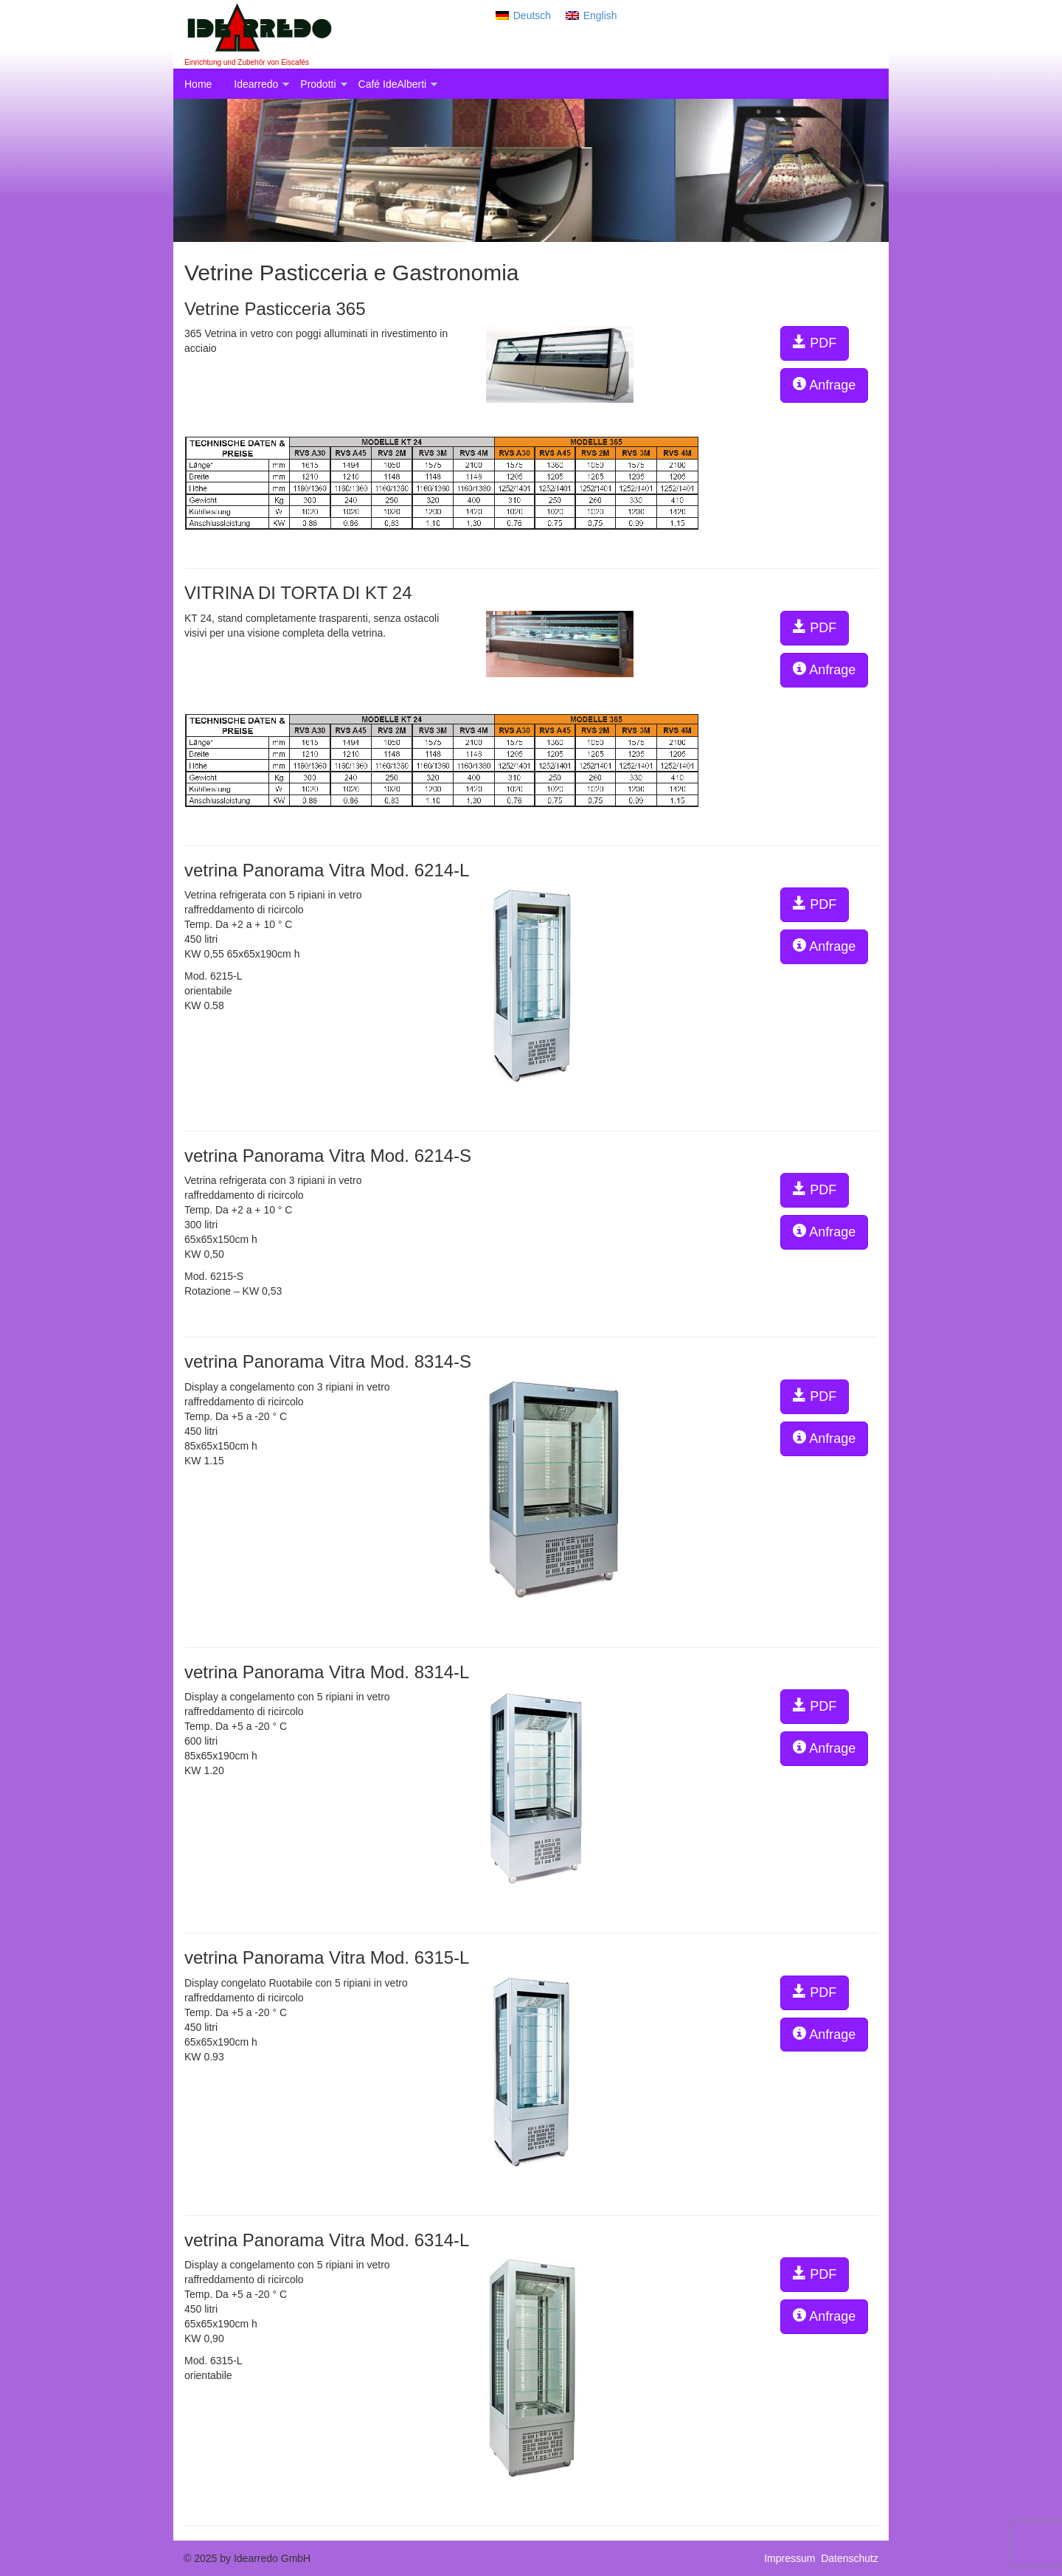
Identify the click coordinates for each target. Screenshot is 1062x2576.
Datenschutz (849, 2558)
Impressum (792, 2558)
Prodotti (318, 84)
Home (198, 84)
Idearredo (256, 84)
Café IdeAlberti (392, 84)
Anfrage (824, 384)
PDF (814, 342)
